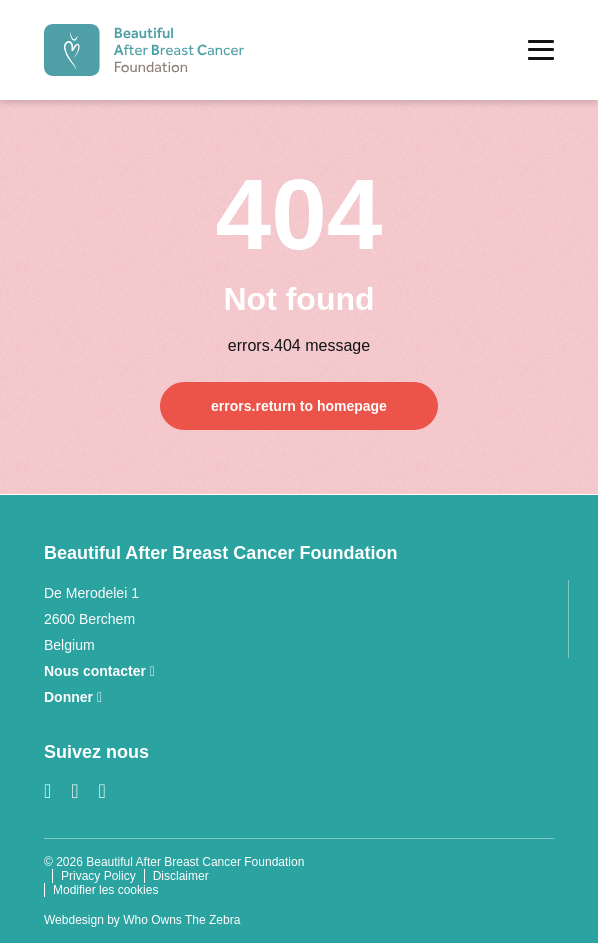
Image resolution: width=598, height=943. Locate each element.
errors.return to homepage (299, 406)
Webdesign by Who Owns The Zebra (142, 920)
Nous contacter (99, 671)
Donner (73, 697)
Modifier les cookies (105, 890)
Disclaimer (181, 876)
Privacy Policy (98, 876)
